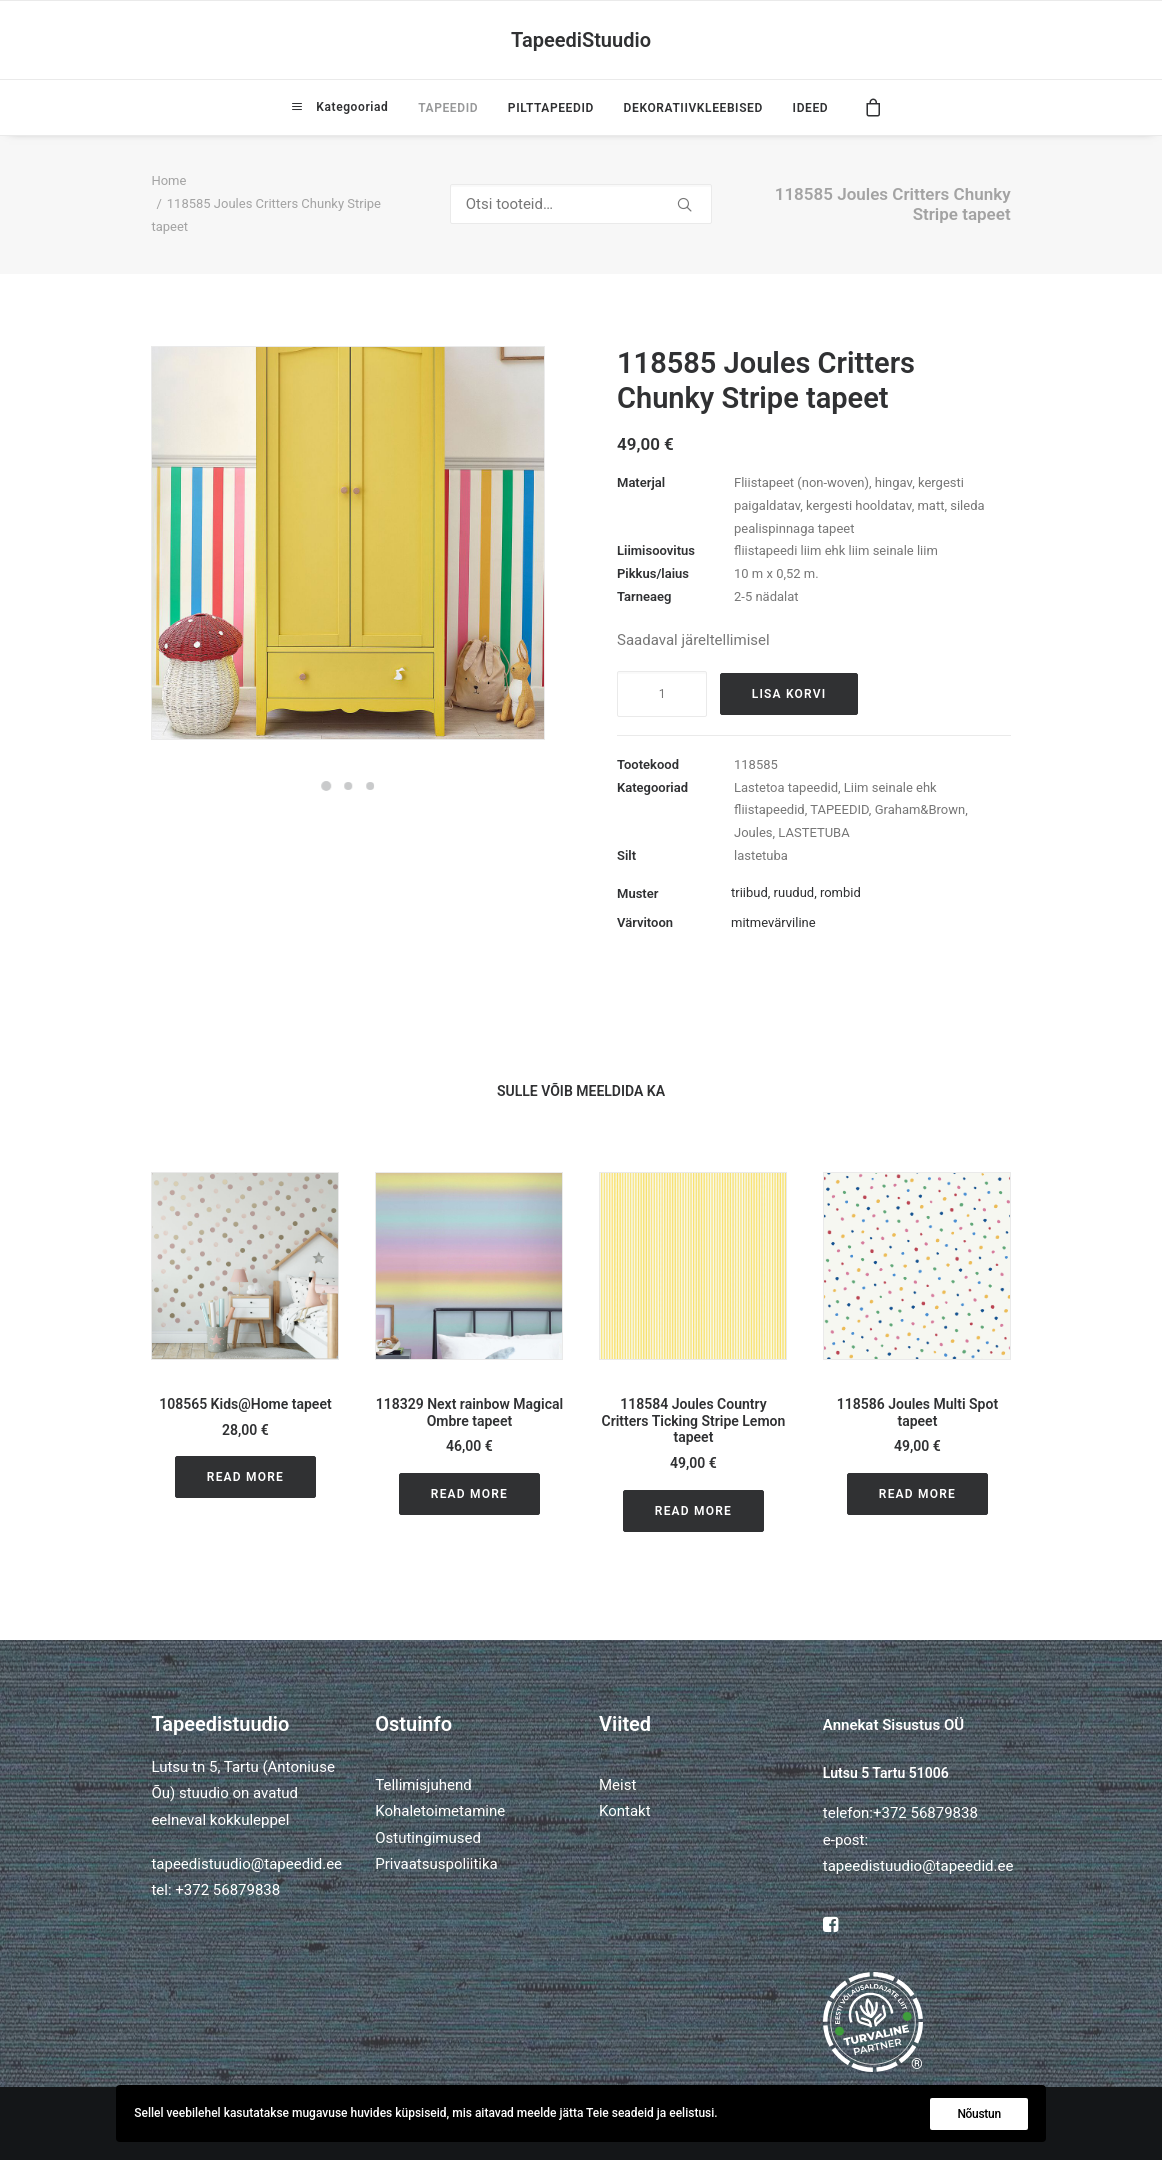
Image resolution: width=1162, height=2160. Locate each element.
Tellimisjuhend (423, 1785)
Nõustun (978, 2114)
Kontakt (625, 1811)
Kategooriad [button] (350, 107)
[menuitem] (340, 107)
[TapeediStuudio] (581, 40)
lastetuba (761, 855)
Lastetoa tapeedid (786, 787)
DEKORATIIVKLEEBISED (693, 108)
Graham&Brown (920, 809)
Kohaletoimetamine (440, 1811)
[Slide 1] (326, 786)
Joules (753, 832)
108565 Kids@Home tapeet (245, 1404)
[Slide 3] (370, 786)
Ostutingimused (428, 1838)
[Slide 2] (348, 786)
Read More (245, 1477)
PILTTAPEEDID (551, 108)
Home (168, 180)
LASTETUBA (813, 832)
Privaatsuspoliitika (436, 1864)
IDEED (811, 108)
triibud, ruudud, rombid (796, 892)
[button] (245, 1266)
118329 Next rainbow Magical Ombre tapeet (469, 1412)
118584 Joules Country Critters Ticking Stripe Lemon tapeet (694, 1421)
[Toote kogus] (662, 694)
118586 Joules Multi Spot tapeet (917, 1412)
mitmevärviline (773, 922)
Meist (617, 1785)
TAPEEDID (448, 108)
